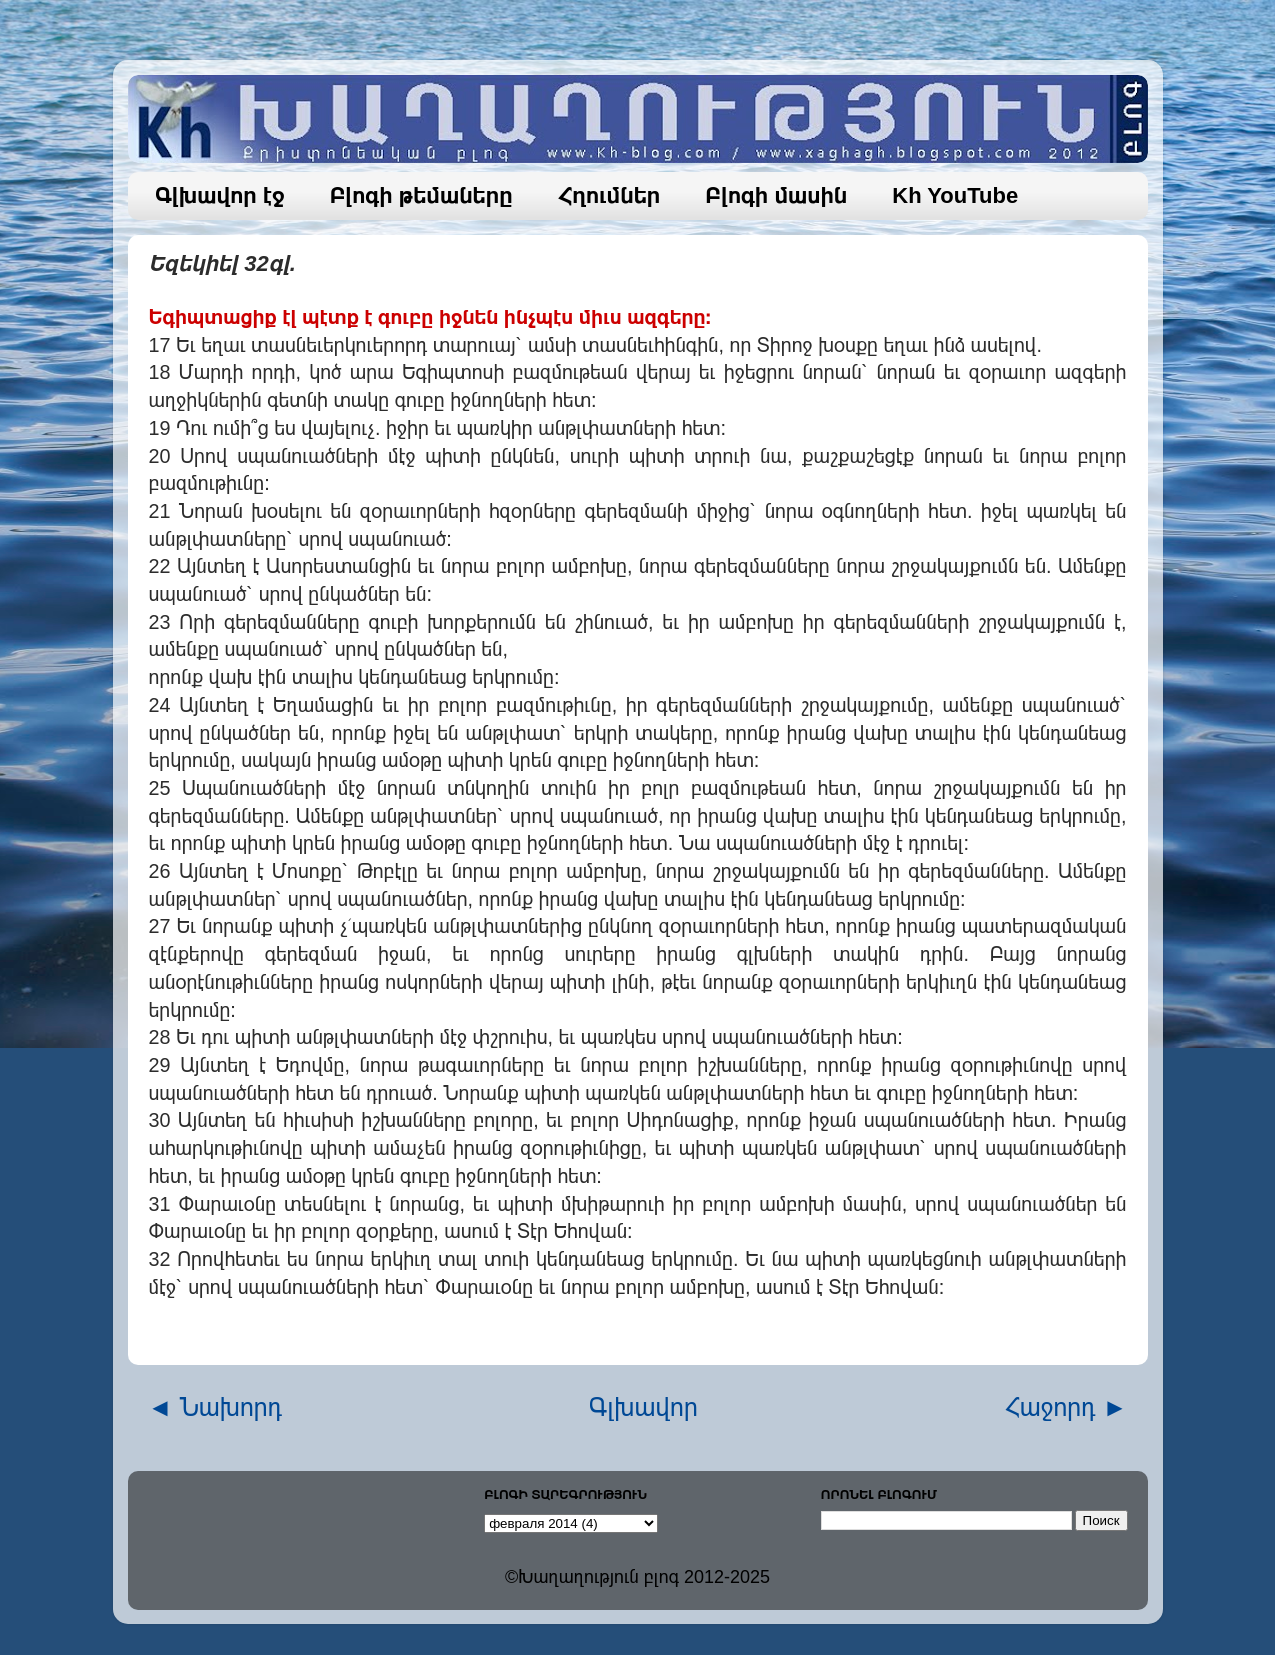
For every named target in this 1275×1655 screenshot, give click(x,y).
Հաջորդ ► (1066, 1407)
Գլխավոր (643, 1407)
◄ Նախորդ (215, 1407)
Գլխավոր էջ (220, 195)
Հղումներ (609, 195)
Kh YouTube (955, 195)
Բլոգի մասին (776, 195)
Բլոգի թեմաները (421, 195)
